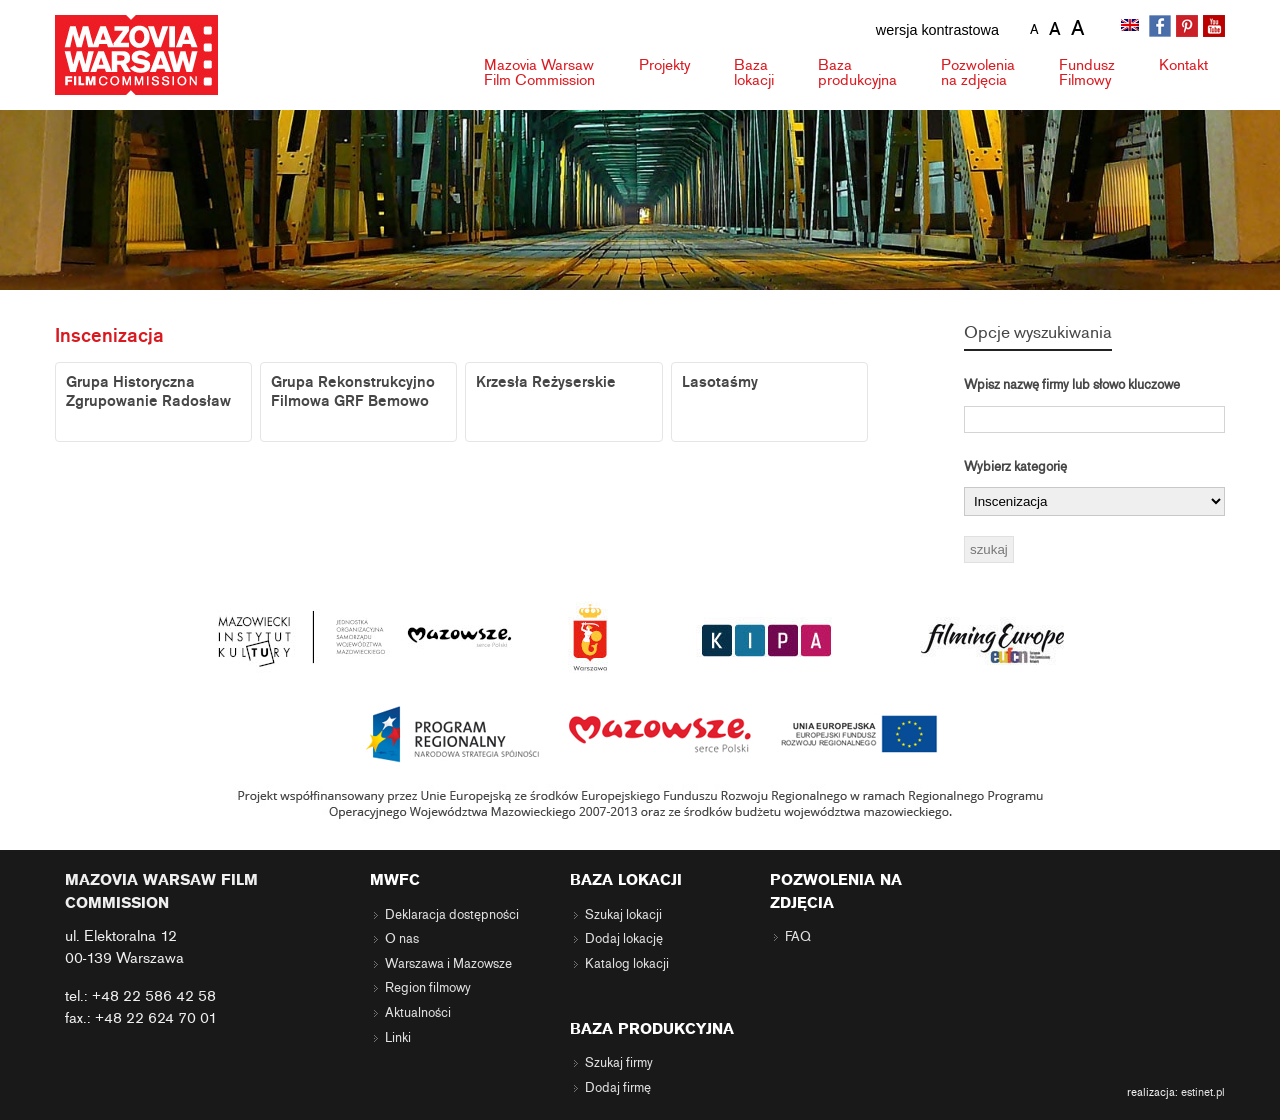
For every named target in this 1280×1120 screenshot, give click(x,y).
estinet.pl (1203, 1092)
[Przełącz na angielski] (1132, 27)
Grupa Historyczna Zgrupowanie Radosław (148, 391)
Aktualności (418, 1013)
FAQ (798, 937)
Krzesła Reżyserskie (546, 382)
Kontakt (1183, 65)
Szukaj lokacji (623, 915)
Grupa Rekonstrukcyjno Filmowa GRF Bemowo (353, 391)
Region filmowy (428, 988)
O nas (402, 939)
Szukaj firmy (619, 1063)
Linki (398, 1038)
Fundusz (1087, 72)
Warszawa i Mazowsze (448, 964)
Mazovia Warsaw (539, 72)
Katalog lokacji (627, 964)
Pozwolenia (978, 72)
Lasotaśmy (720, 382)
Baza (754, 72)
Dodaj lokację (624, 939)
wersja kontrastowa (937, 30)
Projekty (664, 65)
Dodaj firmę (618, 1088)
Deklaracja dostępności (452, 915)
